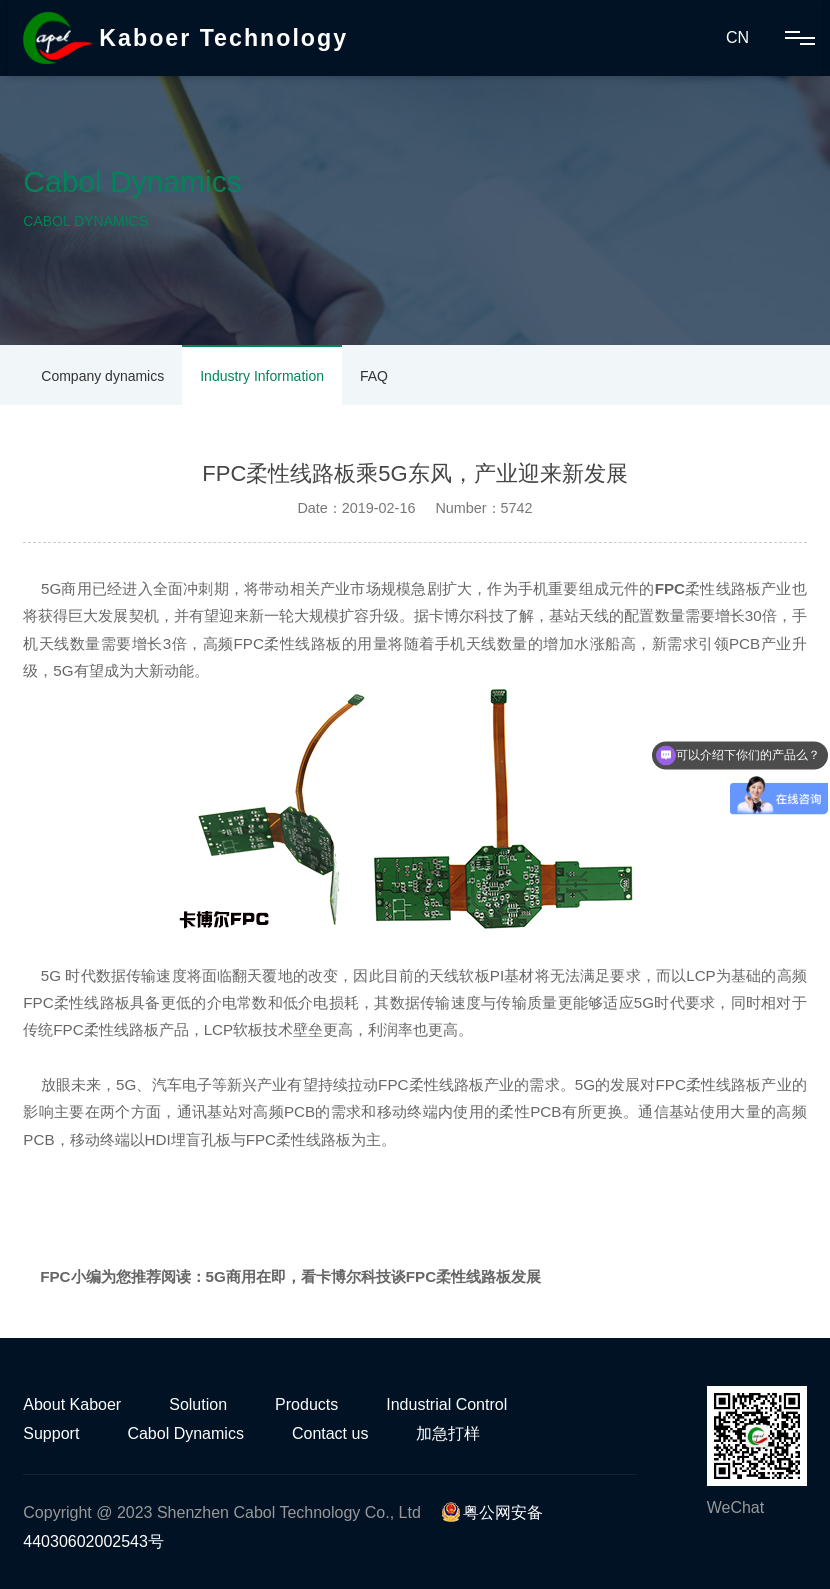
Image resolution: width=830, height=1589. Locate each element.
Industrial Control (446, 1404)
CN (737, 37)
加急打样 (448, 1433)
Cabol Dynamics (185, 1433)
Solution (198, 1404)
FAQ (374, 376)
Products (306, 1404)
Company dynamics (102, 376)
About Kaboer (72, 1404)
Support (51, 1433)
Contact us (330, 1433)
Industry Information (262, 376)
